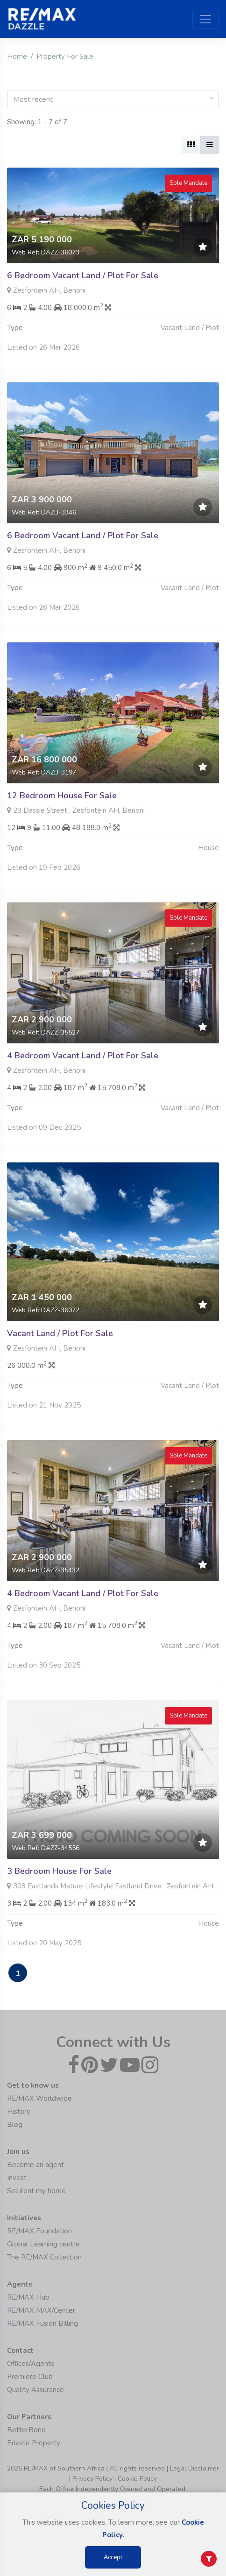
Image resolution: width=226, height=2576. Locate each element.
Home (17, 56)
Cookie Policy (137, 2478)
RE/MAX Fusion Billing (42, 2323)
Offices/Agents (30, 2363)
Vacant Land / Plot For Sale (60, 1357)
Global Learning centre (43, 2244)
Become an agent (35, 2164)
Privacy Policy (92, 2478)
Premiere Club (30, 2376)
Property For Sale (64, 56)
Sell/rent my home (36, 2191)
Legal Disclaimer (194, 2468)
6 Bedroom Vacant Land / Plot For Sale (82, 275)
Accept (113, 2557)
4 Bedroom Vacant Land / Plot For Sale (82, 1078)
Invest (17, 2177)
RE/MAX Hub (28, 2297)
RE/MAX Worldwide (39, 2098)
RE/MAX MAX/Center (41, 2310)
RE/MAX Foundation (39, 2231)
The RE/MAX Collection (44, 2257)
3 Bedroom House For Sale (59, 1894)
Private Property (33, 2443)
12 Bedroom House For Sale (62, 819)
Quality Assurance (35, 2389)
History (18, 2111)
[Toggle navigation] (205, 19)
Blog (14, 2124)
